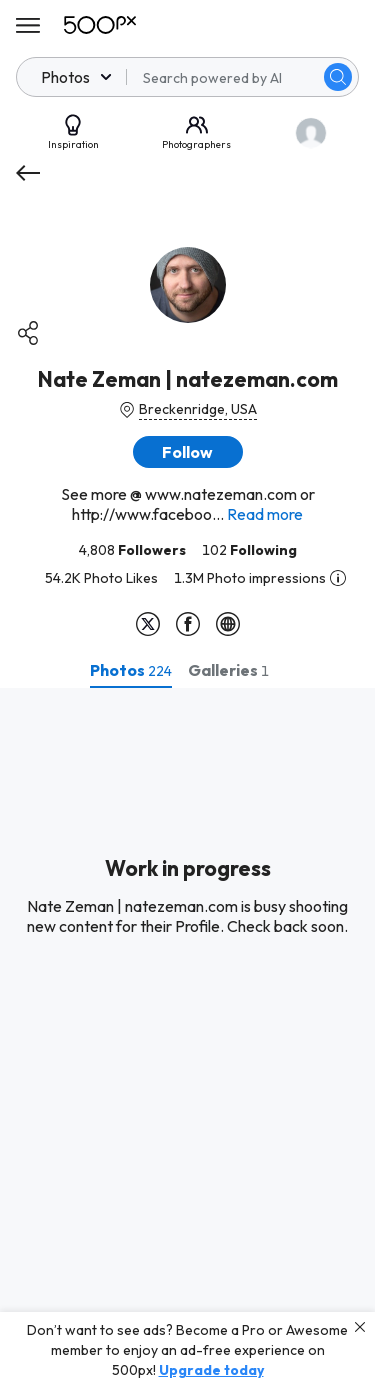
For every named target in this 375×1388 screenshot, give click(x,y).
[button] (188, 452)
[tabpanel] (187, 1038)
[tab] (131, 670)
